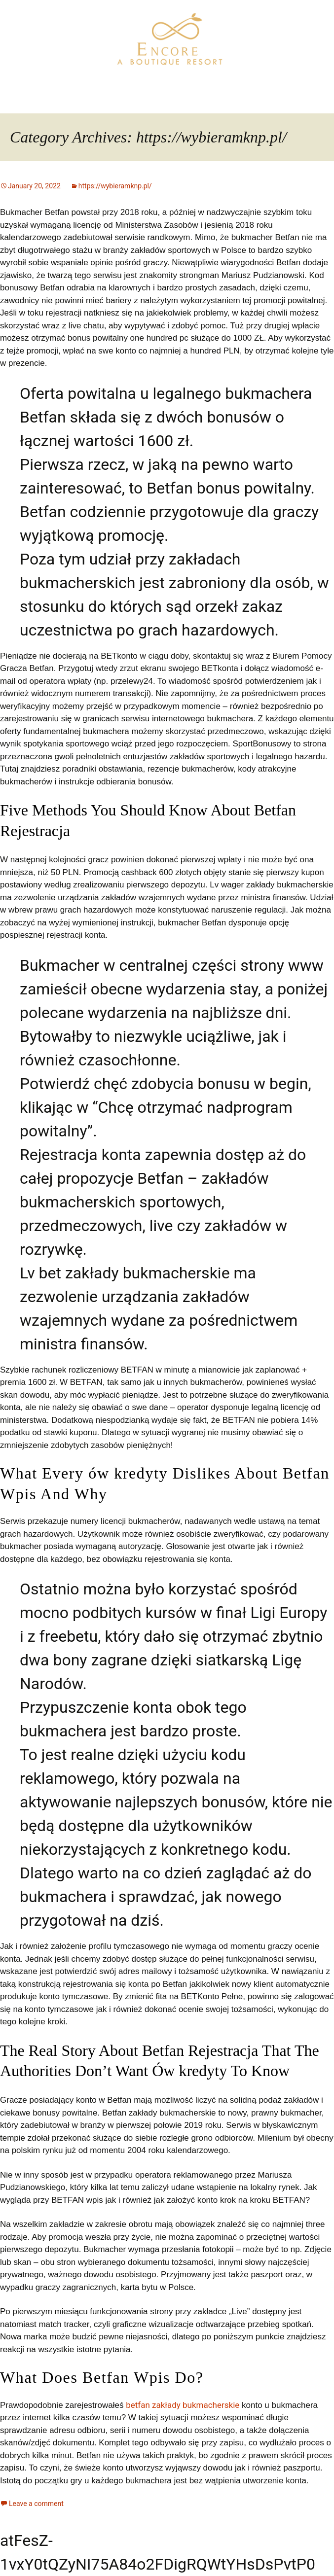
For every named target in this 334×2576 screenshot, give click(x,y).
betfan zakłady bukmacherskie (182, 2405)
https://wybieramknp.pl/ (115, 186)
